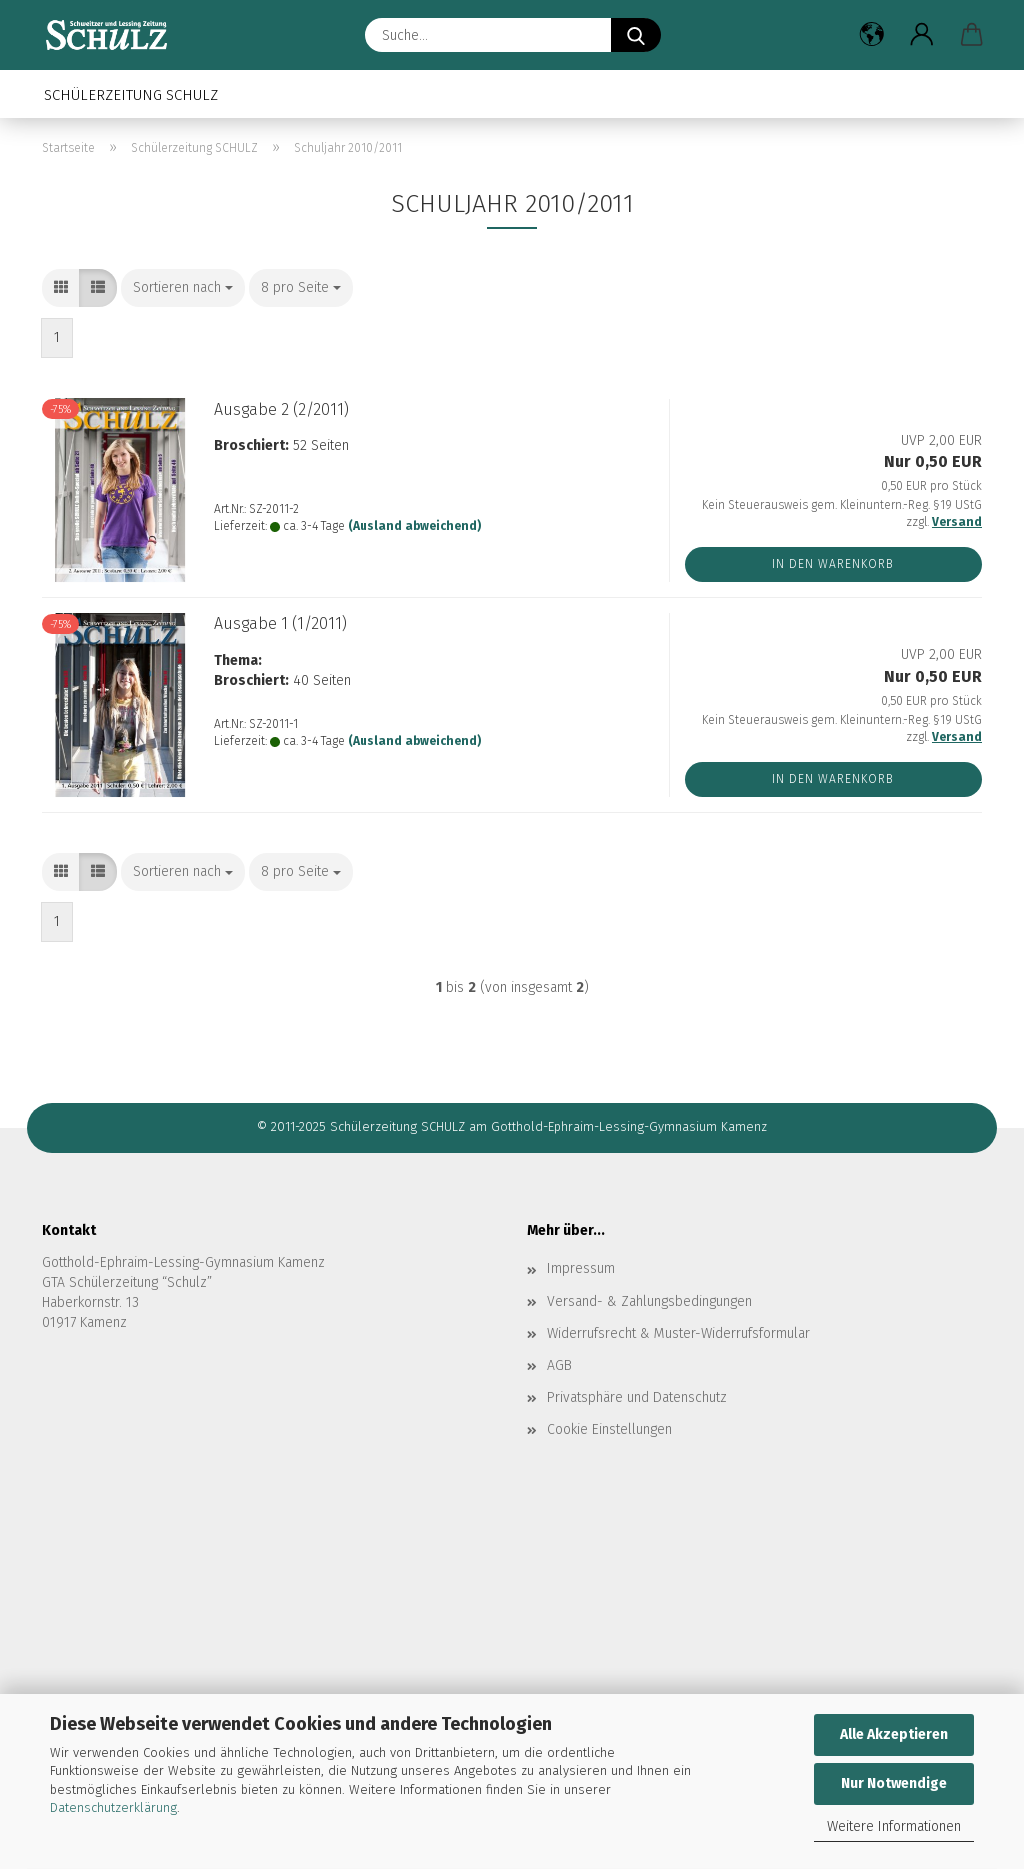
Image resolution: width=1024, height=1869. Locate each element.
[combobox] (183, 288)
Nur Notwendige (894, 1783)
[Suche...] (636, 35)
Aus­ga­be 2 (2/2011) (281, 409)
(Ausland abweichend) (414, 526)
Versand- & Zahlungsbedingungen (649, 1301)
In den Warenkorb (833, 564)
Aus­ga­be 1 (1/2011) (280, 623)
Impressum (581, 1268)
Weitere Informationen (894, 1826)
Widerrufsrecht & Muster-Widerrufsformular (678, 1333)
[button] (872, 35)
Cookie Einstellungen (609, 1429)
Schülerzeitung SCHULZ (131, 95)
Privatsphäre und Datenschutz (637, 1397)
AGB (559, 1365)
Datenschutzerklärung (113, 1807)
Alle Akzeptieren (894, 1734)
